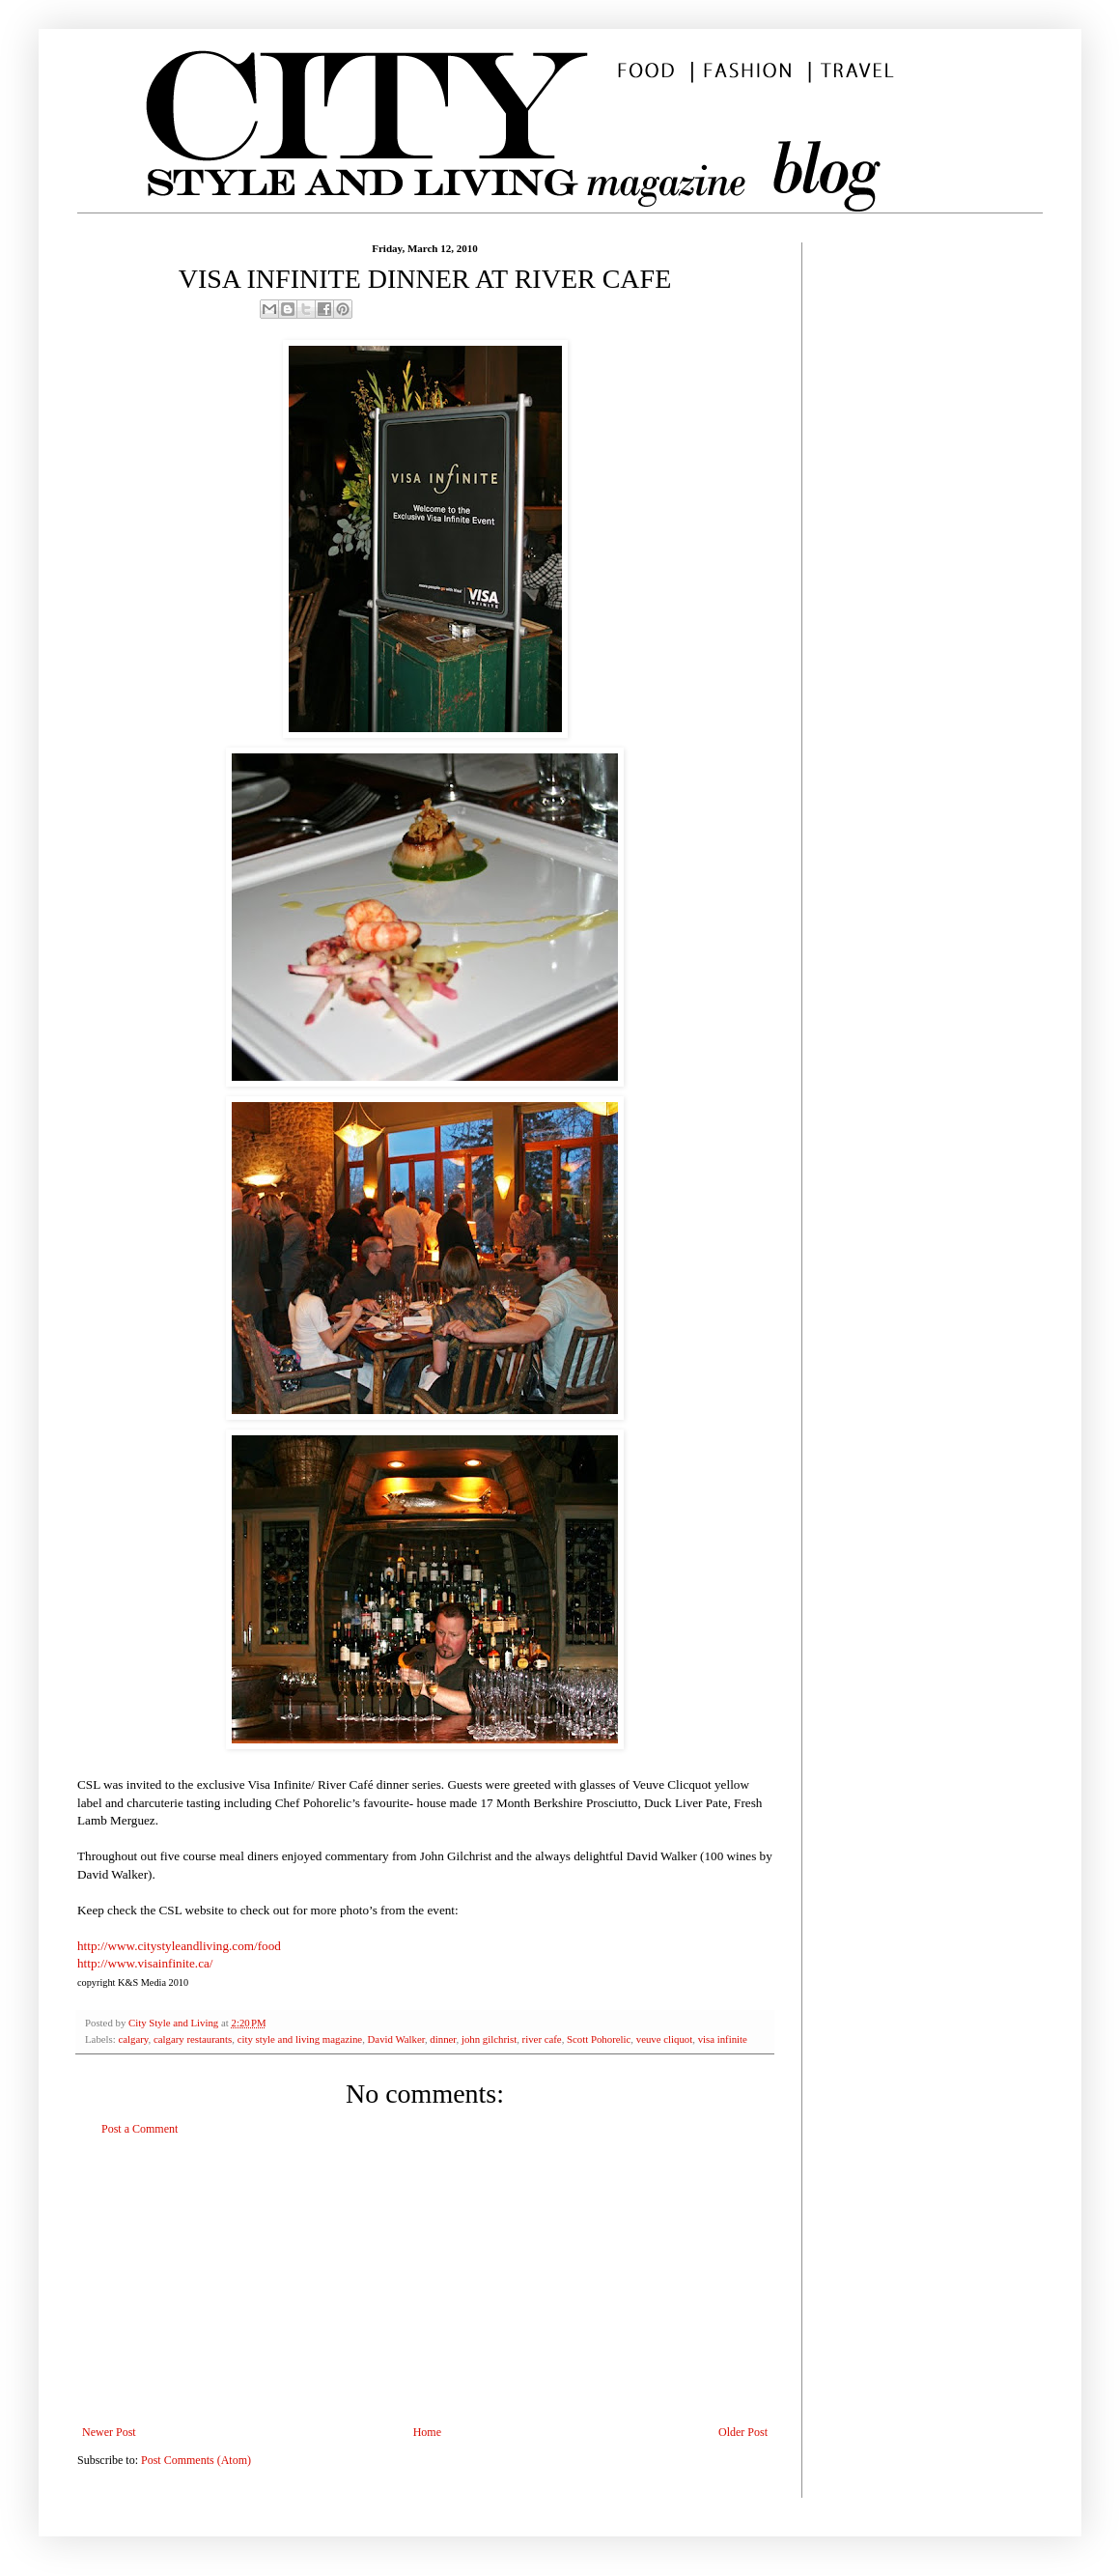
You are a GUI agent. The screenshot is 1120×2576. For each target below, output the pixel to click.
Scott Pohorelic (598, 2039)
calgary (133, 2039)
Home (427, 2432)
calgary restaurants (193, 2039)
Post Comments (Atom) (196, 2460)
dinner (443, 2039)
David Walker (396, 2039)
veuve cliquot (664, 2039)
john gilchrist (489, 2039)
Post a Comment (139, 2129)
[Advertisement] (425, 2280)
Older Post (743, 2432)
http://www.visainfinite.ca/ (145, 1963)
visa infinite (722, 2039)
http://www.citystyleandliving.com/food (179, 1946)
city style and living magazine (300, 2039)
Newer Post (109, 2432)
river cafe (542, 2039)
